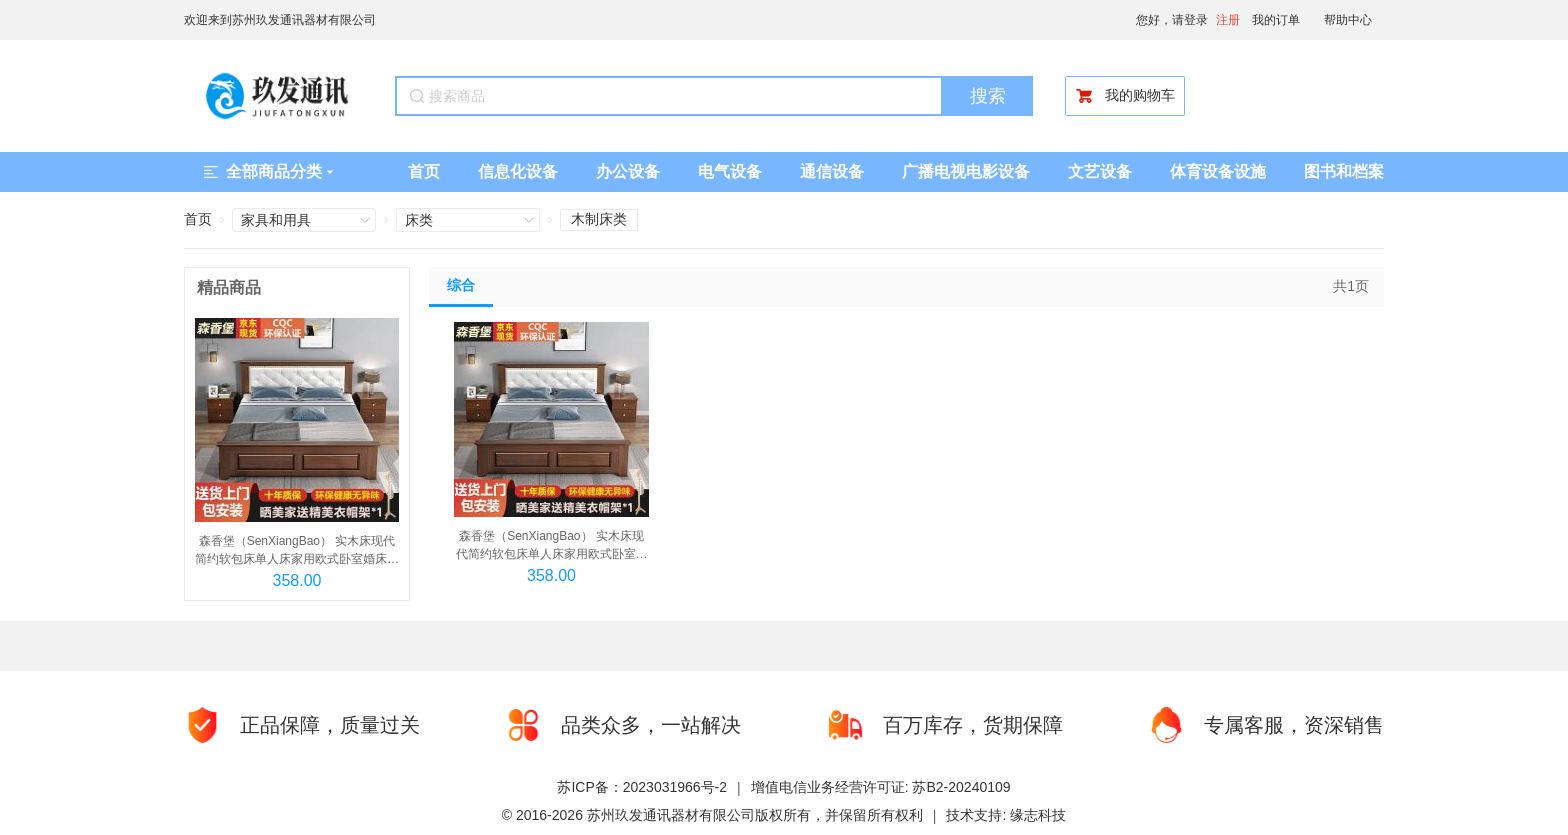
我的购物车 (1125, 96)
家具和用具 (276, 220)
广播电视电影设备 (966, 171)
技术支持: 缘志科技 (1006, 815)
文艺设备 (1100, 171)
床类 (419, 220)
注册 (1228, 20)
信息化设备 (518, 171)
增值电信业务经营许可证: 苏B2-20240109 (881, 787)
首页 (424, 171)
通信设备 (832, 171)
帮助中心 (1348, 20)
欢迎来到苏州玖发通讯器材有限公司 (280, 20)
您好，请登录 (1172, 20)
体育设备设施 (1218, 171)
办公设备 (628, 171)
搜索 (988, 96)
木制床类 (599, 219)
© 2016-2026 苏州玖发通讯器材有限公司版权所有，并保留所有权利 (712, 815)
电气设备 (730, 171)
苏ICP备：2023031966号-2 (642, 787)
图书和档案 (1344, 171)
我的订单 (1276, 20)
